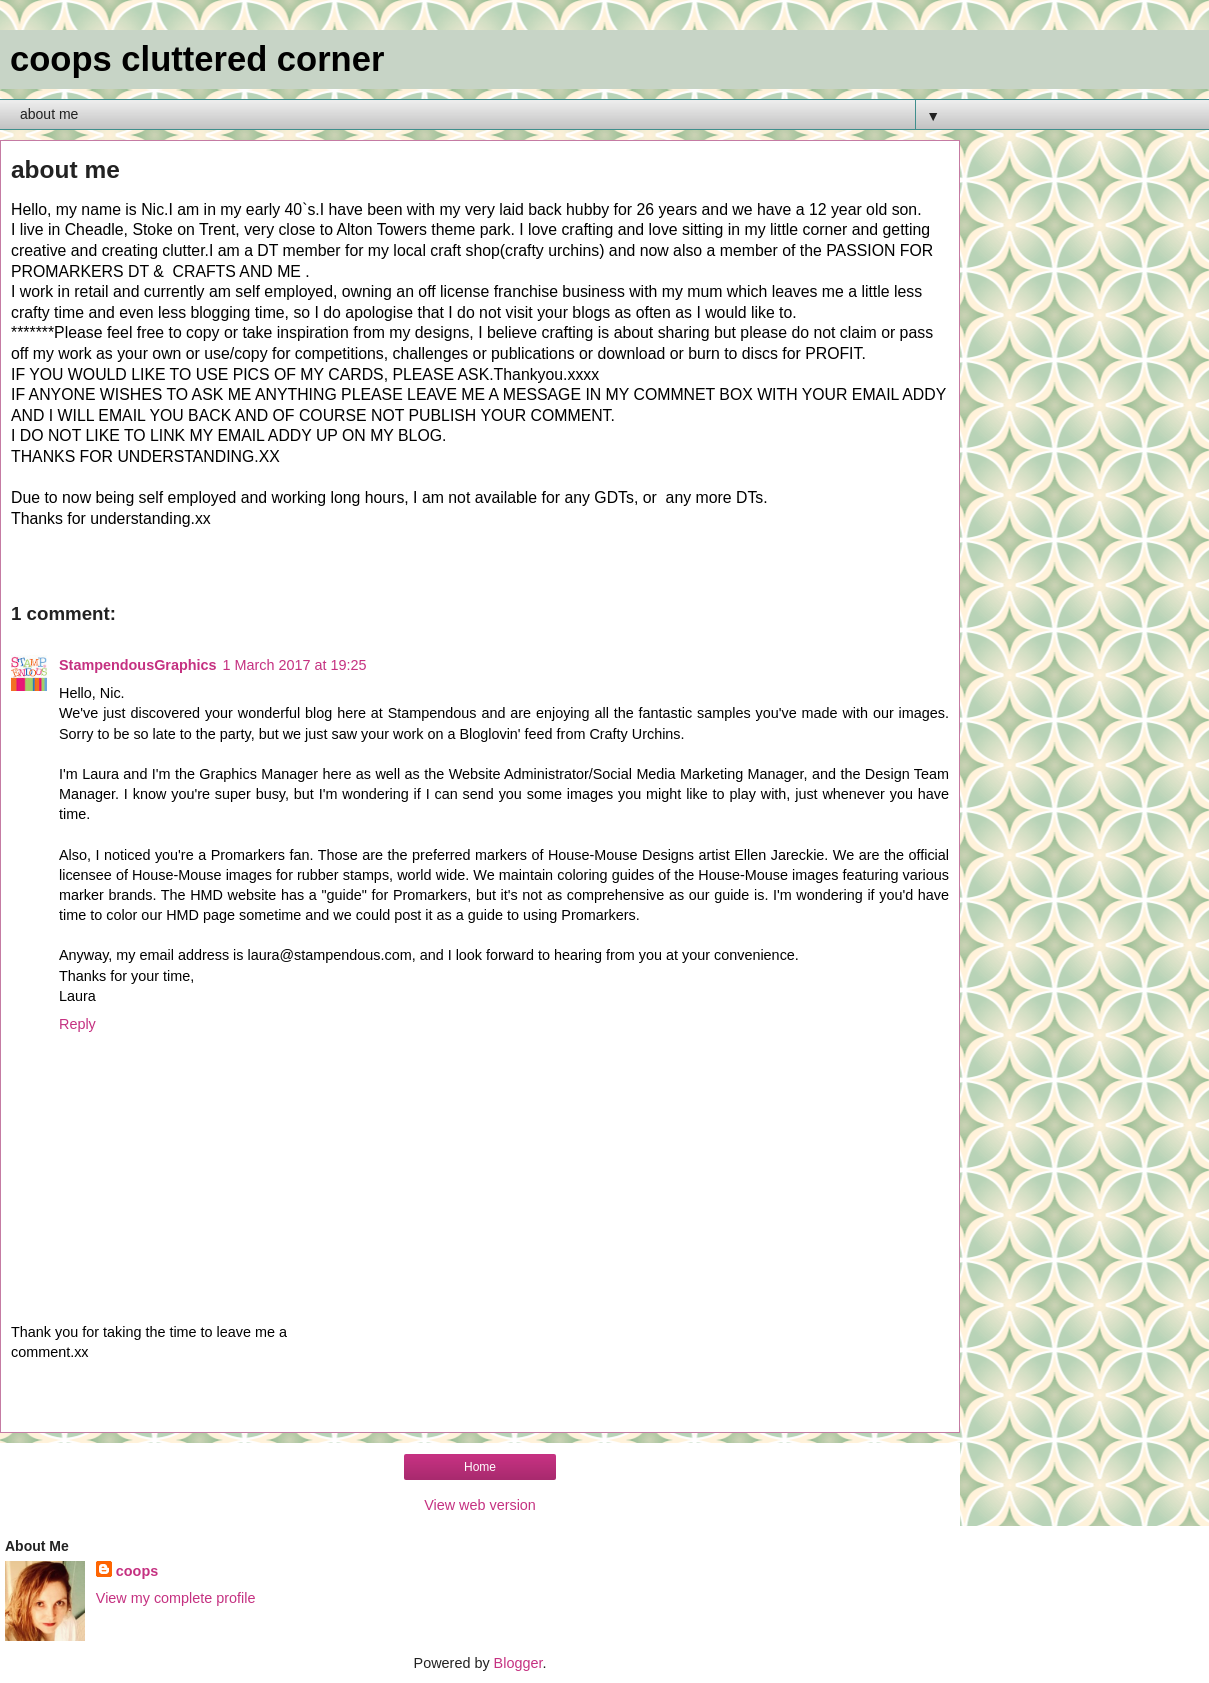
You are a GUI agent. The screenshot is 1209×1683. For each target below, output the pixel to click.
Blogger (518, 1663)
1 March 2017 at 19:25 (295, 665)
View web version (480, 1505)
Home (480, 1467)
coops (137, 1571)
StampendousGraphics (138, 665)
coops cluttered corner (197, 59)
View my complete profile (176, 1598)
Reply (77, 1024)
